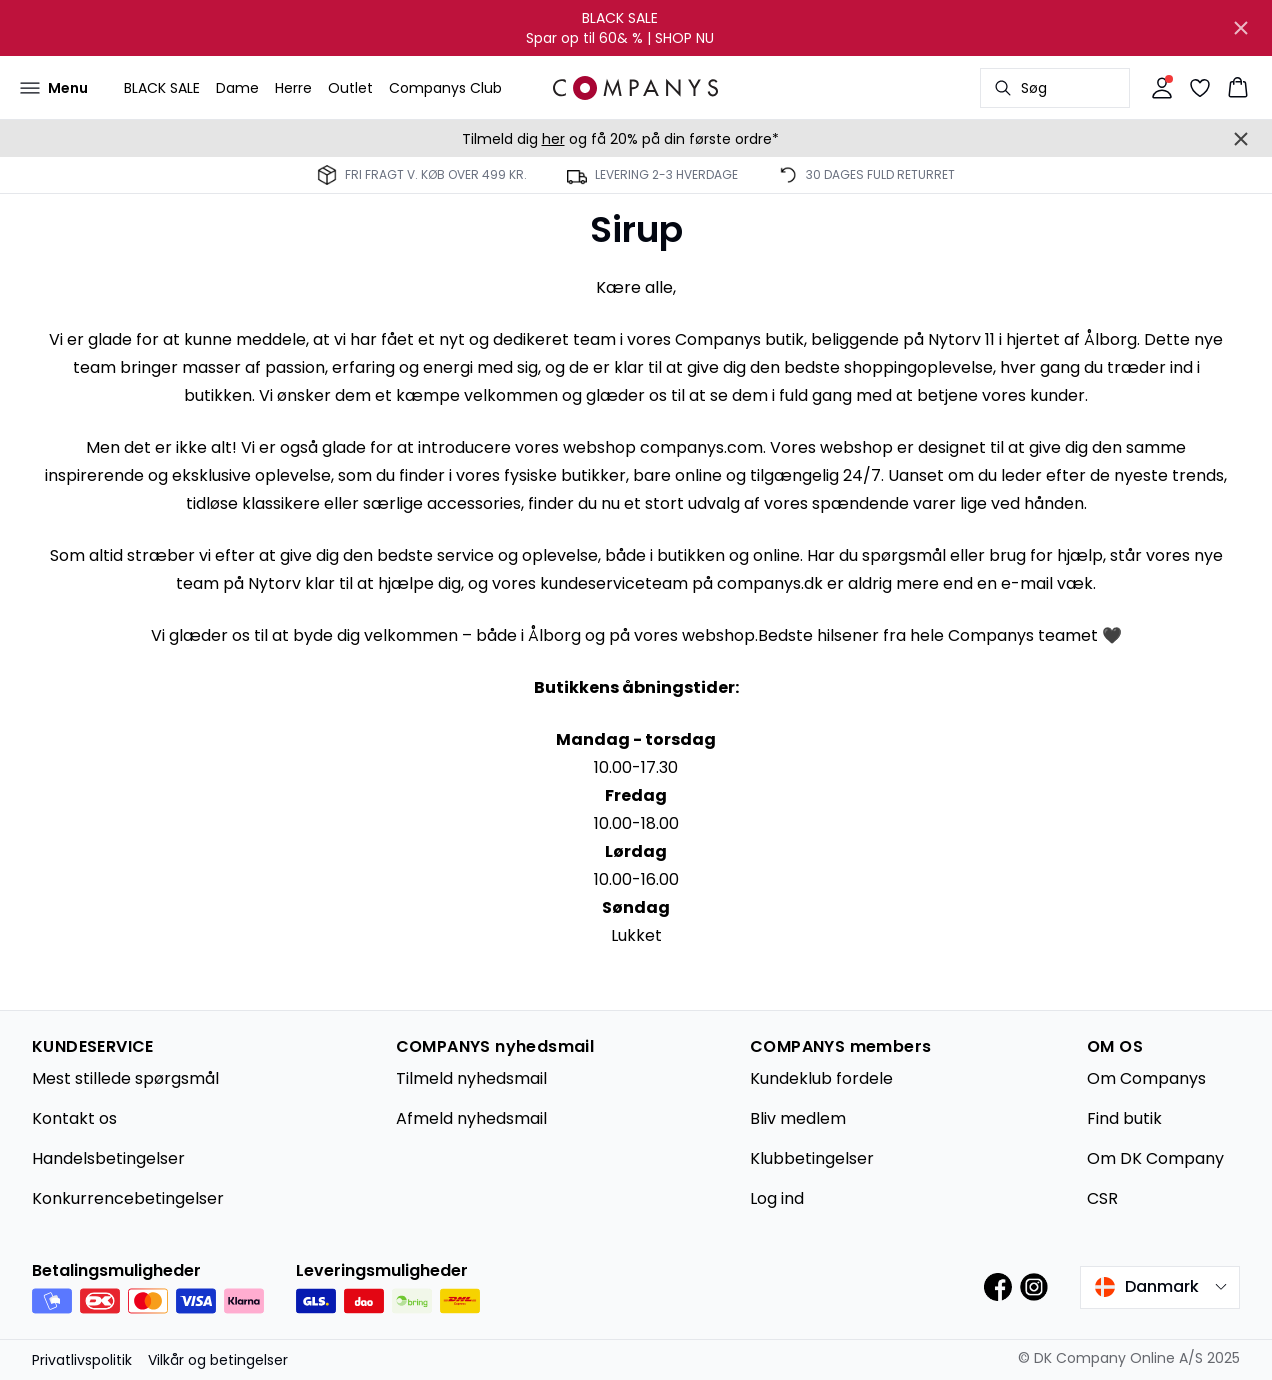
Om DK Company (1155, 1158)
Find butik (1124, 1118)
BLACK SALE (162, 88)
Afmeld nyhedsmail (471, 1118)
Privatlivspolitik (82, 1360)
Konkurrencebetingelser (128, 1198)
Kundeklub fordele (821, 1078)
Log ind (777, 1198)
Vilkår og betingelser (218, 1360)
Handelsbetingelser (108, 1158)
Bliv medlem (798, 1118)
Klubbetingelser (812, 1158)
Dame (237, 88)
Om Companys (1146, 1078)
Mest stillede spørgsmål (125, 1078)
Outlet (350, 88)
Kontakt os (74, 1118)
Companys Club (445, 88)
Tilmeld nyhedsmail (471, 1078)
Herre (293, 88)
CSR (1102, 1198)
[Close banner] (1241, 28)
